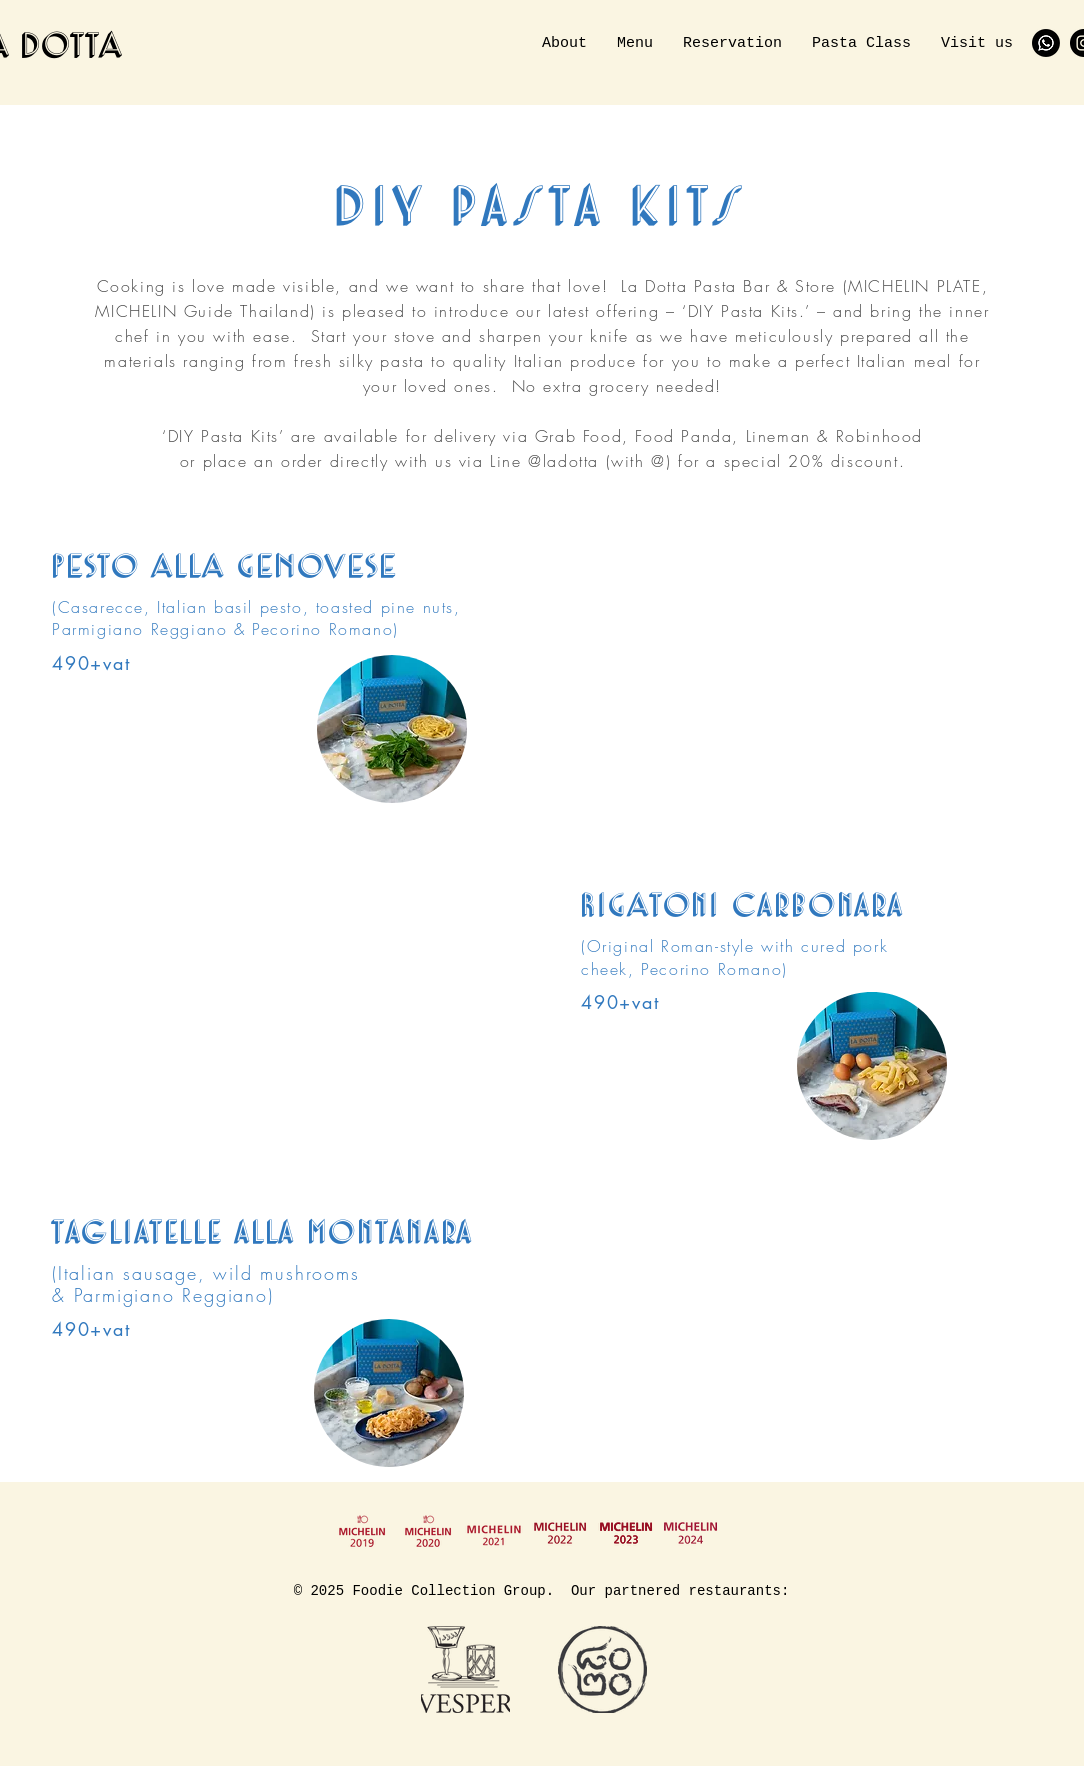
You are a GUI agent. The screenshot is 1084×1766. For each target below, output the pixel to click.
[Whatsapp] (1046, 43)
